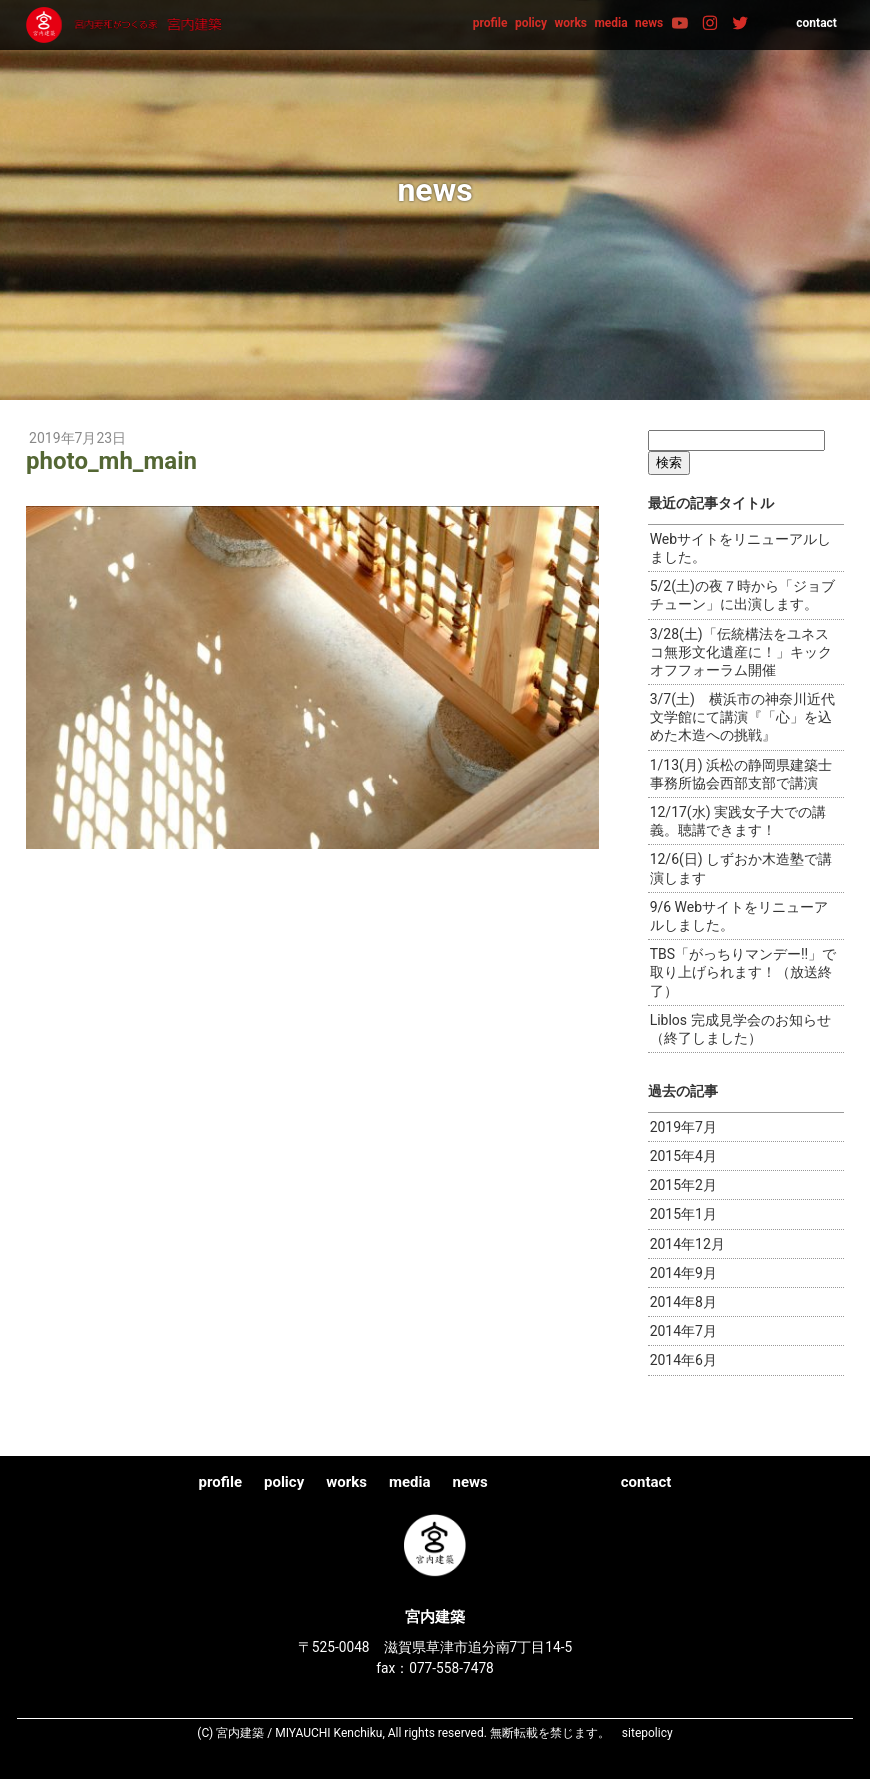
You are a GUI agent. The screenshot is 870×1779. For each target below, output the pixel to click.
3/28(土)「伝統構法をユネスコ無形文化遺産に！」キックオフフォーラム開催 (741, 652)
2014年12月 (687, 1244)
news (649, 23)
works (570, 23)
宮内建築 (126, 25)
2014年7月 (683, 1331)
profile (490, 23)
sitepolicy (647, 1733)
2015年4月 (683, 1156)
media (610, 23)
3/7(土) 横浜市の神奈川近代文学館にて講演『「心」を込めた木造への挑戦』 (742, 717)
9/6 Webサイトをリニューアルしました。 (739, 916)
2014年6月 (683, 1360)
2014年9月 (683, 1273)
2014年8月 (683, 1302)
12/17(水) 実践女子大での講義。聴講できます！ (738, 821)
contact (816, 23)
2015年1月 (683, 1214)
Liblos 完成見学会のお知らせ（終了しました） (740, 1029)
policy (531, 23)
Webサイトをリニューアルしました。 (741, 548)
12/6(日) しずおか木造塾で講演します (741, 868)
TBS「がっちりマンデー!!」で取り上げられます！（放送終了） (743, 972)
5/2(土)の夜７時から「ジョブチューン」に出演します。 (742, 595)
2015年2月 (683, 1185)
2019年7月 (683, 1127)
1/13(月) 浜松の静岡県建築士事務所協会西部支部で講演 (741, 774)
